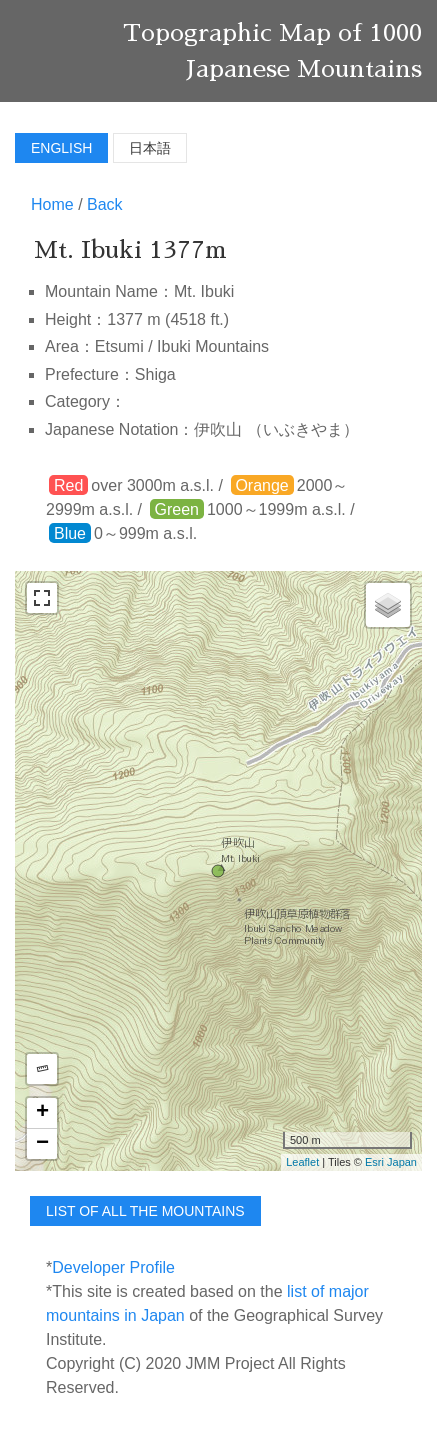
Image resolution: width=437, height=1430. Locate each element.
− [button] (42, 1144)
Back (105, 204)
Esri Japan (391, 1162)
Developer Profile (113, 1267)
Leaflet (302, 1162)
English (61, 148)
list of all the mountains (145, 1211)
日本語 (150, 148)
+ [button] (42, 1113)
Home (52, 204)
